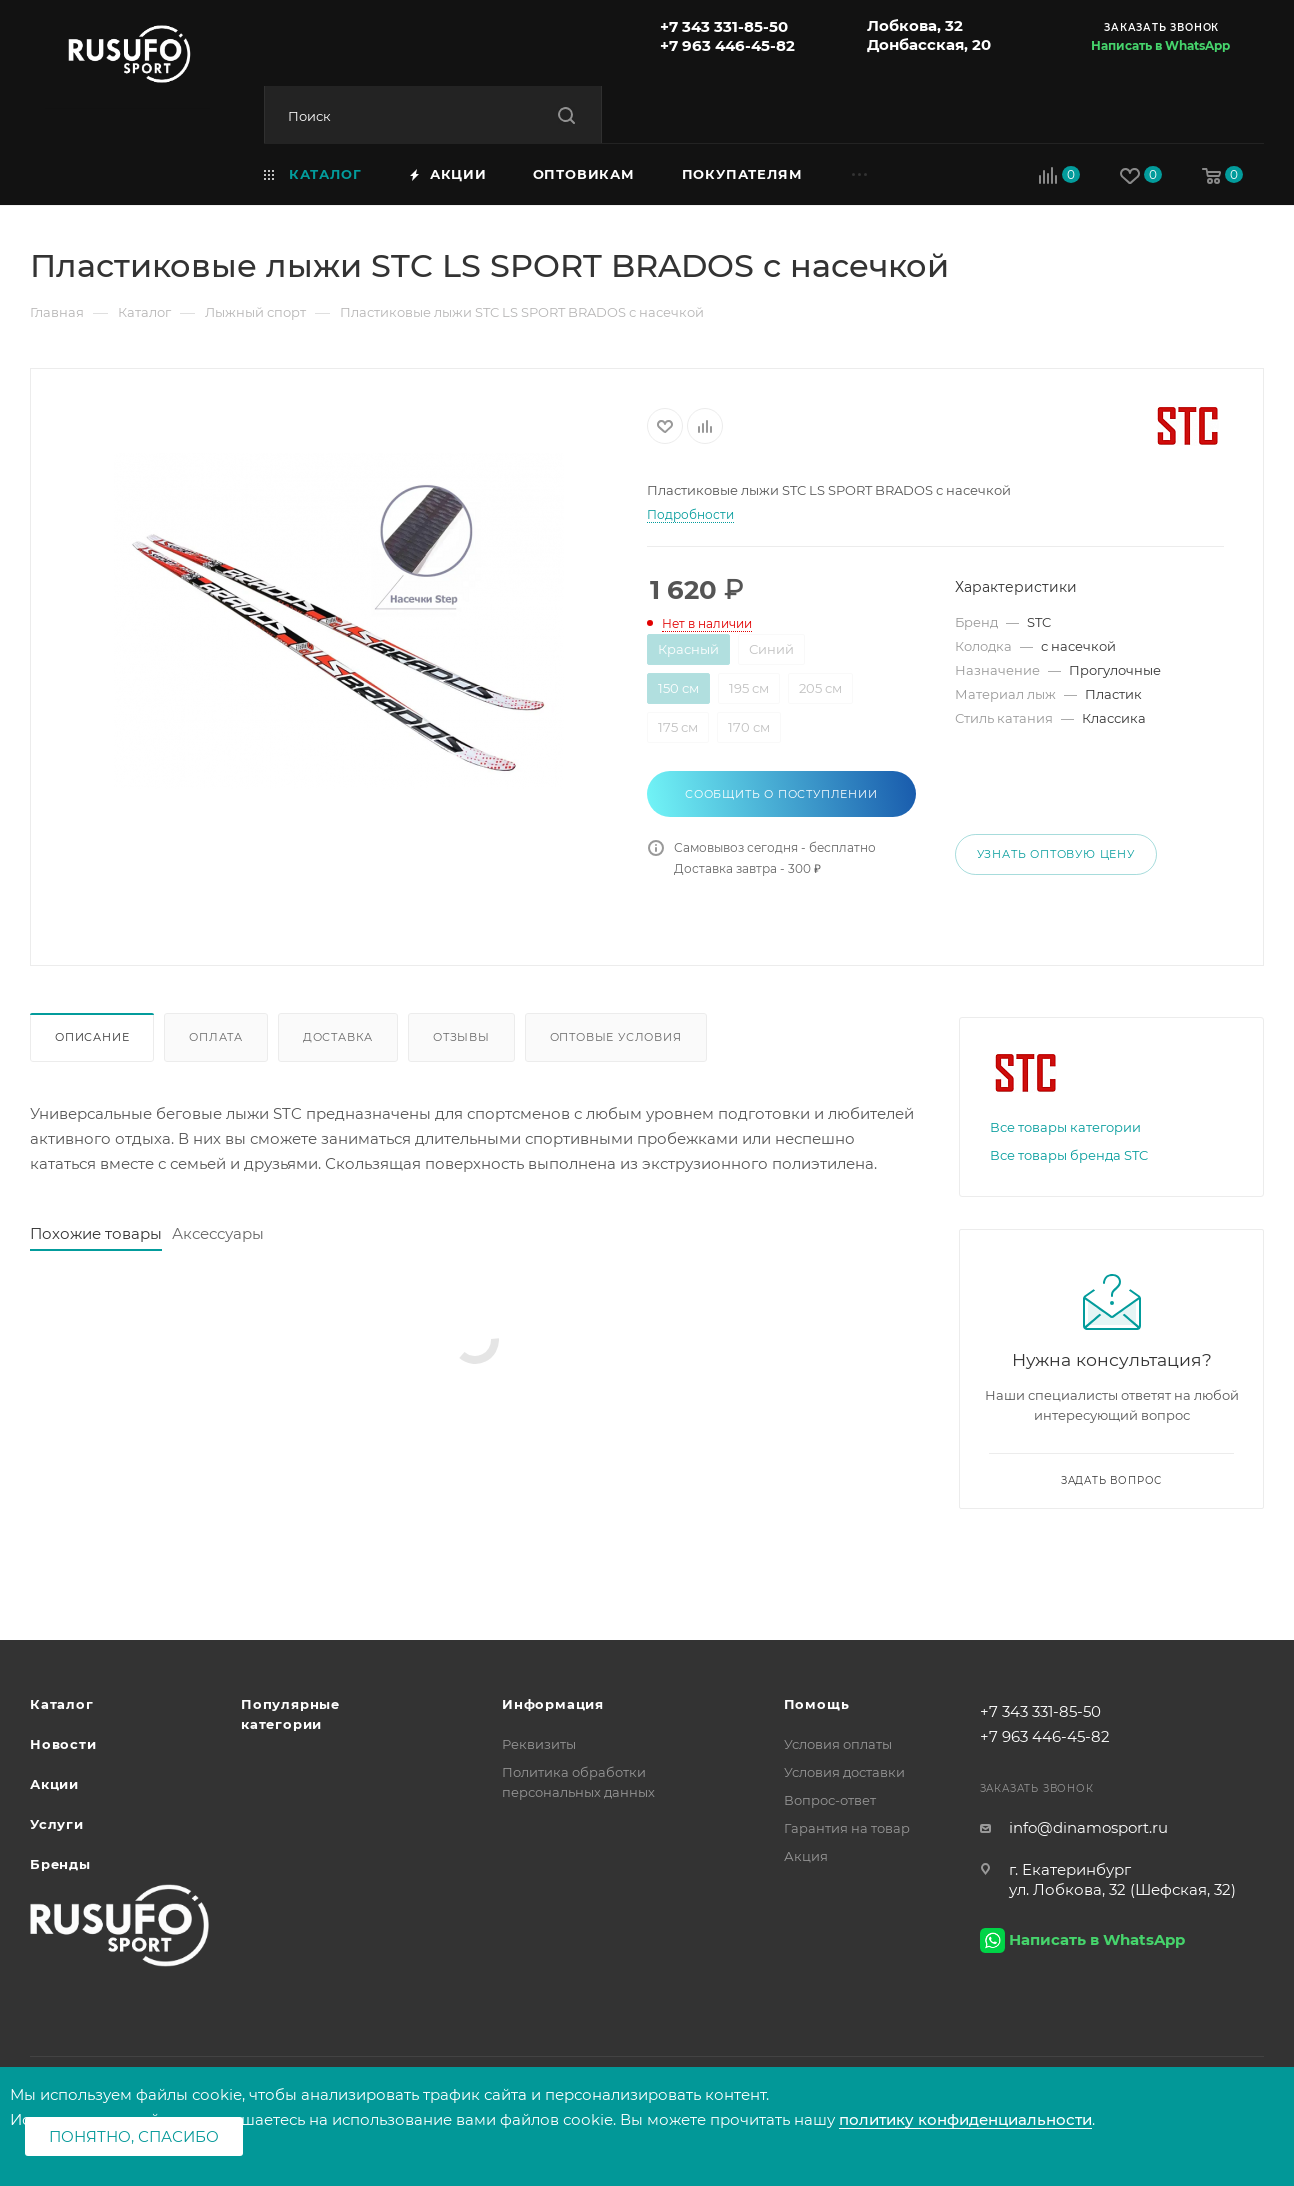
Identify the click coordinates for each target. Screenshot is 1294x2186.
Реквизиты (539, 1744)
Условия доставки (844, 1772)
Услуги (57, 1824)
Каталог (62, 1704)
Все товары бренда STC (1069, 1155)
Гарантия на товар (847, 1828)
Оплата (216, 1037)
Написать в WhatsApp (1160, 45)
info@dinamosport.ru (1088, 1827)
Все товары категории (1065, 1127)
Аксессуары (218, 1233)
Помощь (817, 1704)
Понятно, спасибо (134, 2136)
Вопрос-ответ (830, 1800)
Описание (92, 1037)
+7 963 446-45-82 (727, 45)
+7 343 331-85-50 (724, 26)
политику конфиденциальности (965, 2119)
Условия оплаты (838, 1744)
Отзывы (461, 1037)
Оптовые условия (616, 1037)
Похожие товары (96, 1233)
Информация (553, 1704)
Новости (63, 1744)
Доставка (338, 1037)
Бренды (60, 1864)
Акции (54, 1784)
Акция (806, 1856)
